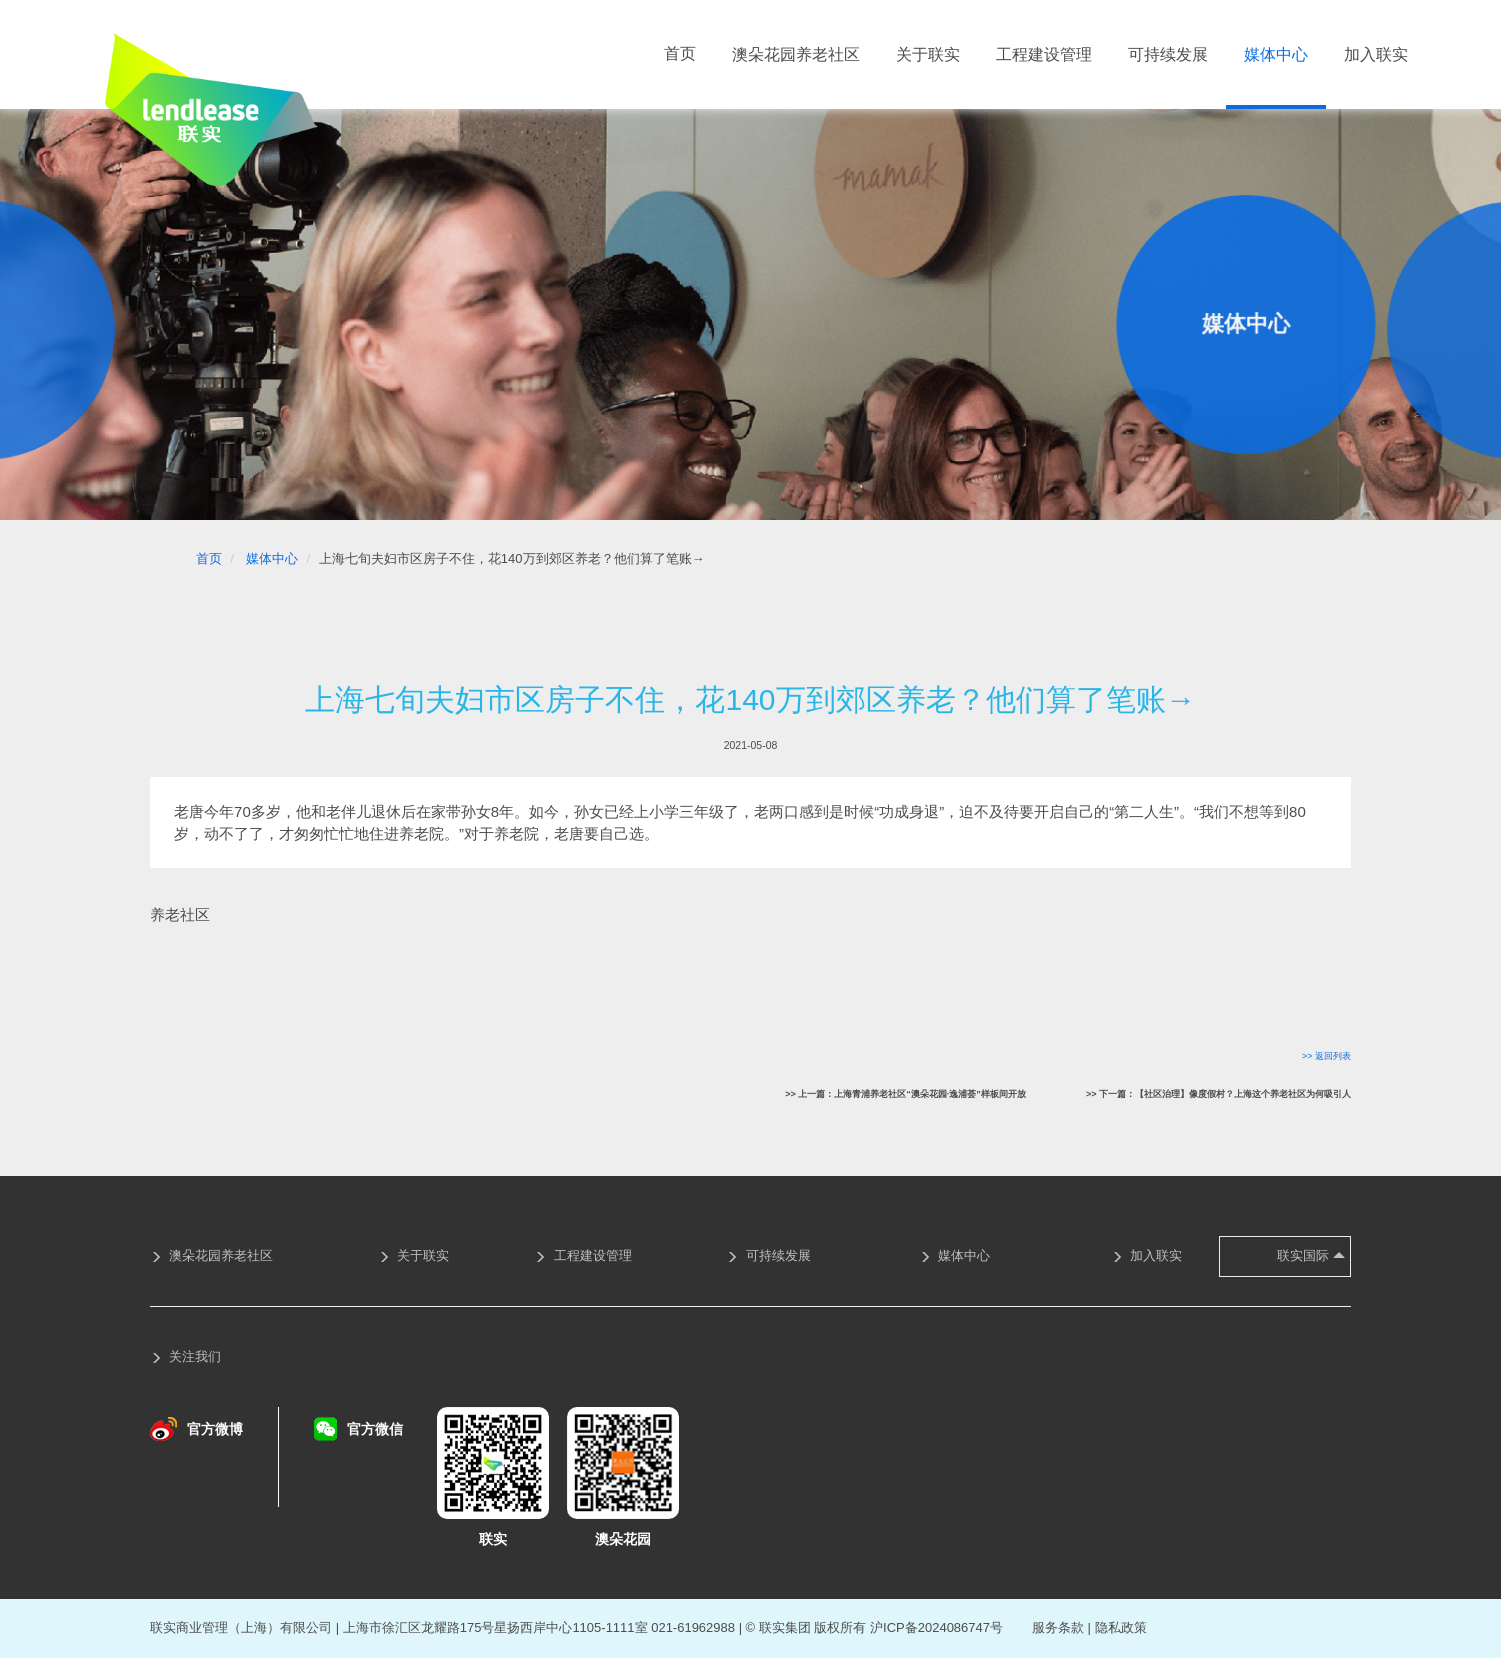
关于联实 (928, 54)
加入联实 (1376, 54)
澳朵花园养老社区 (796, 54)
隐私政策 (1121, 1627)
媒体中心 (1276, 54)
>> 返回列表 (1326, 1056)
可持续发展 (1168, 54)
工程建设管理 (1044, 54)
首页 (680, 53)
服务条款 (1058, 1627)
